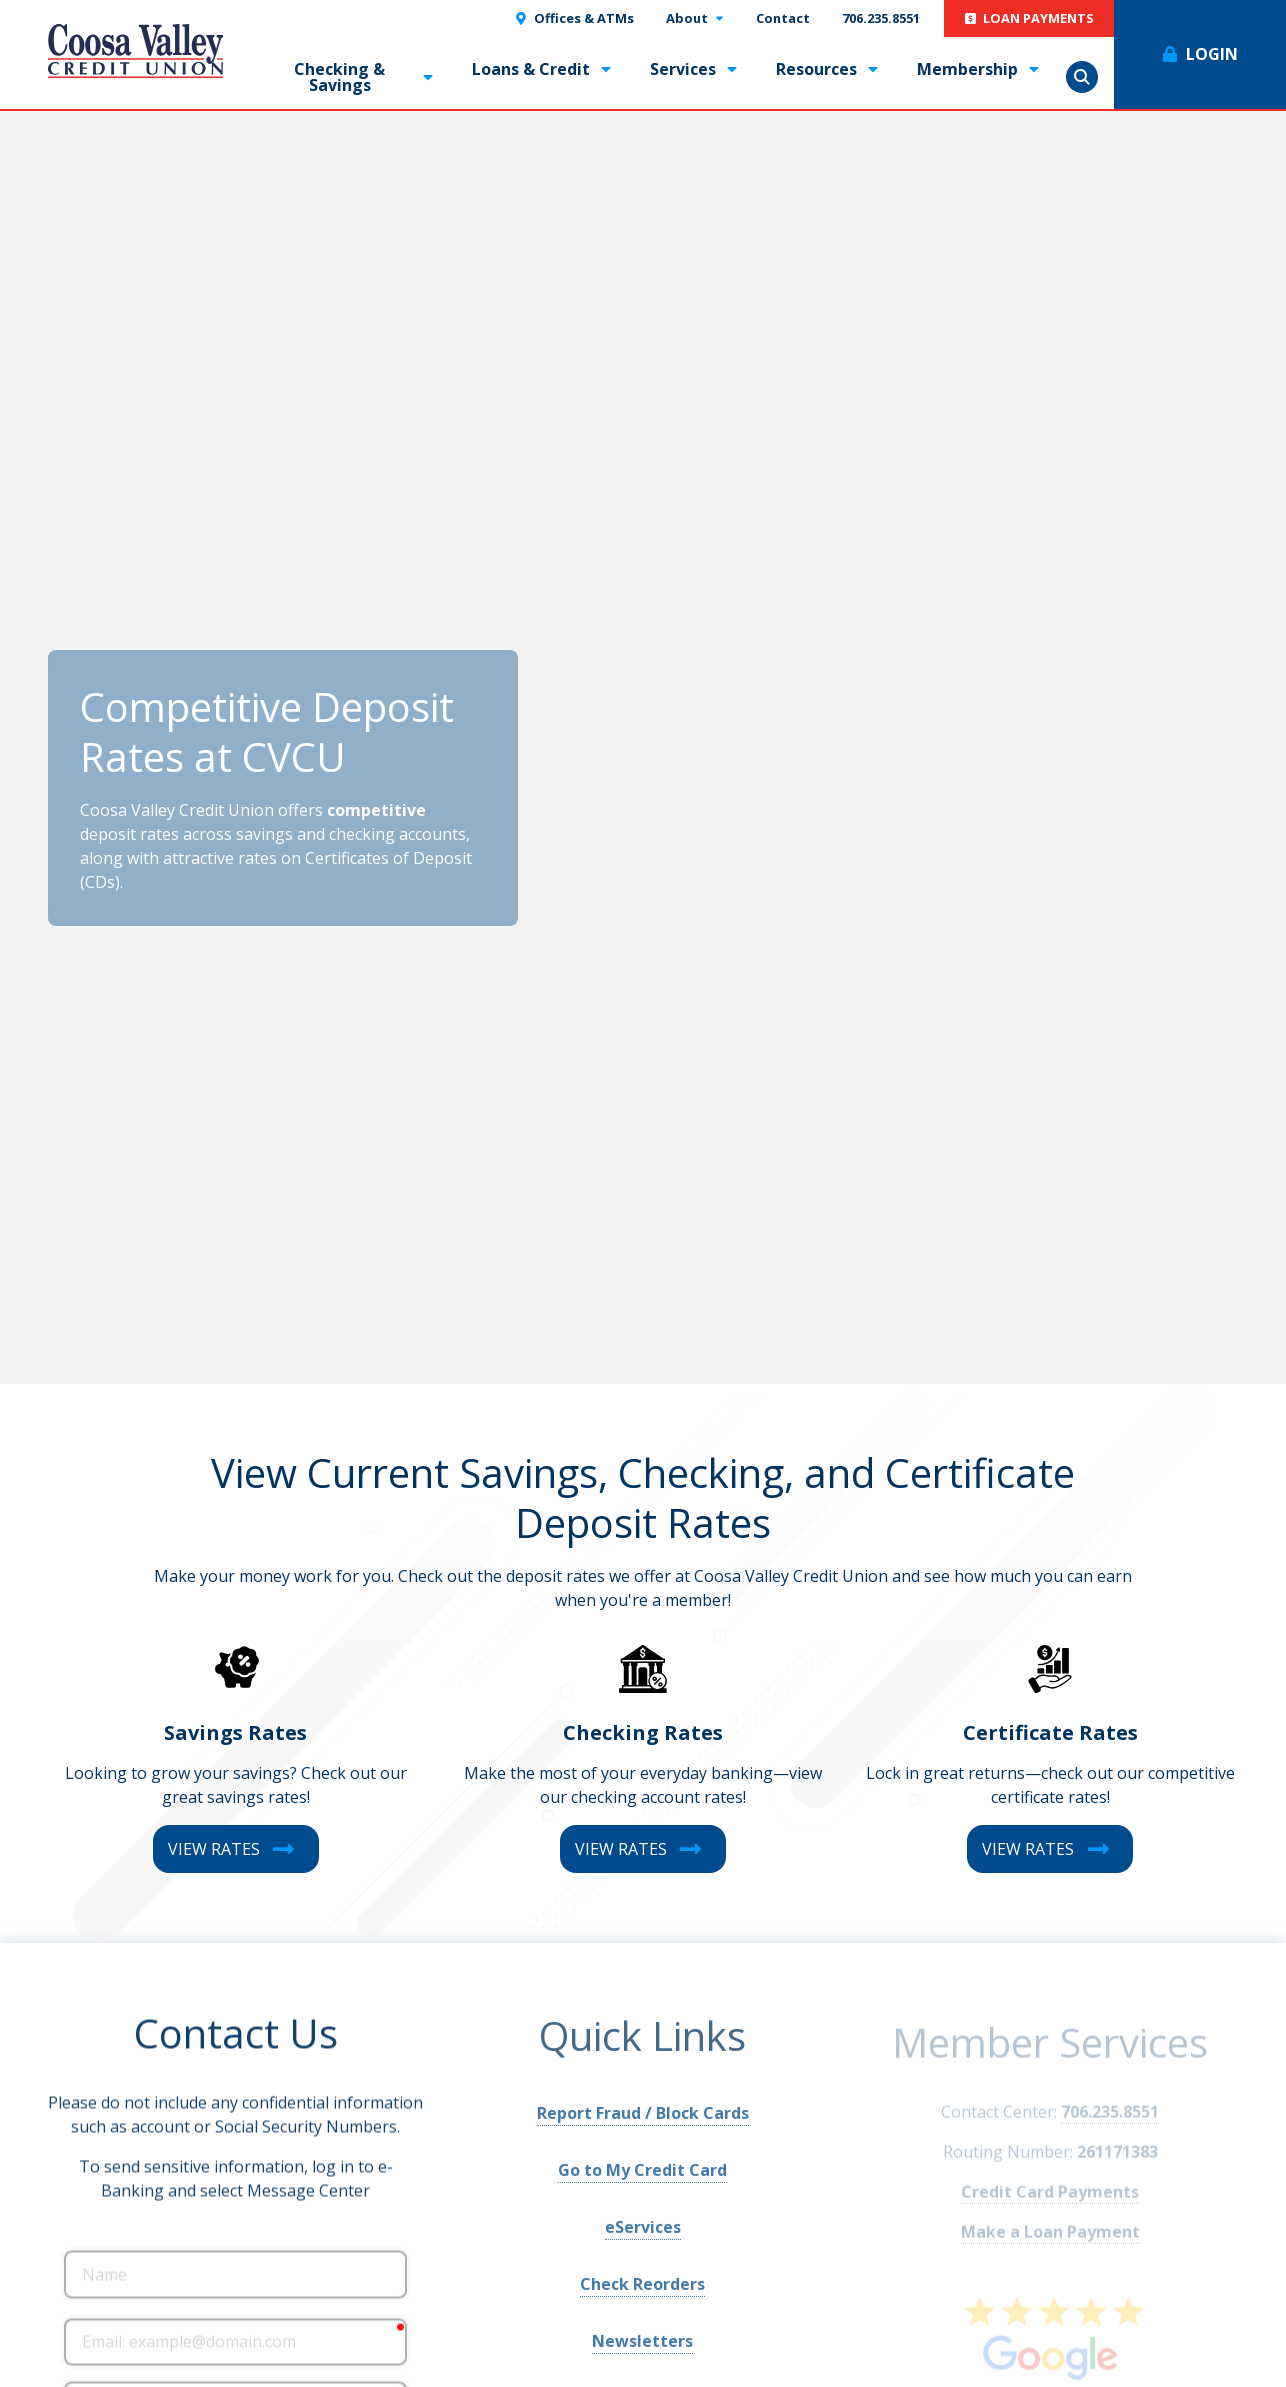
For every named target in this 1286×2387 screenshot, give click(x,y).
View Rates (214, 1849)
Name (63, 2250)
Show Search (1082, 77)
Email (63, 2318)
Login (1212, 54)
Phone (63, 2382)
